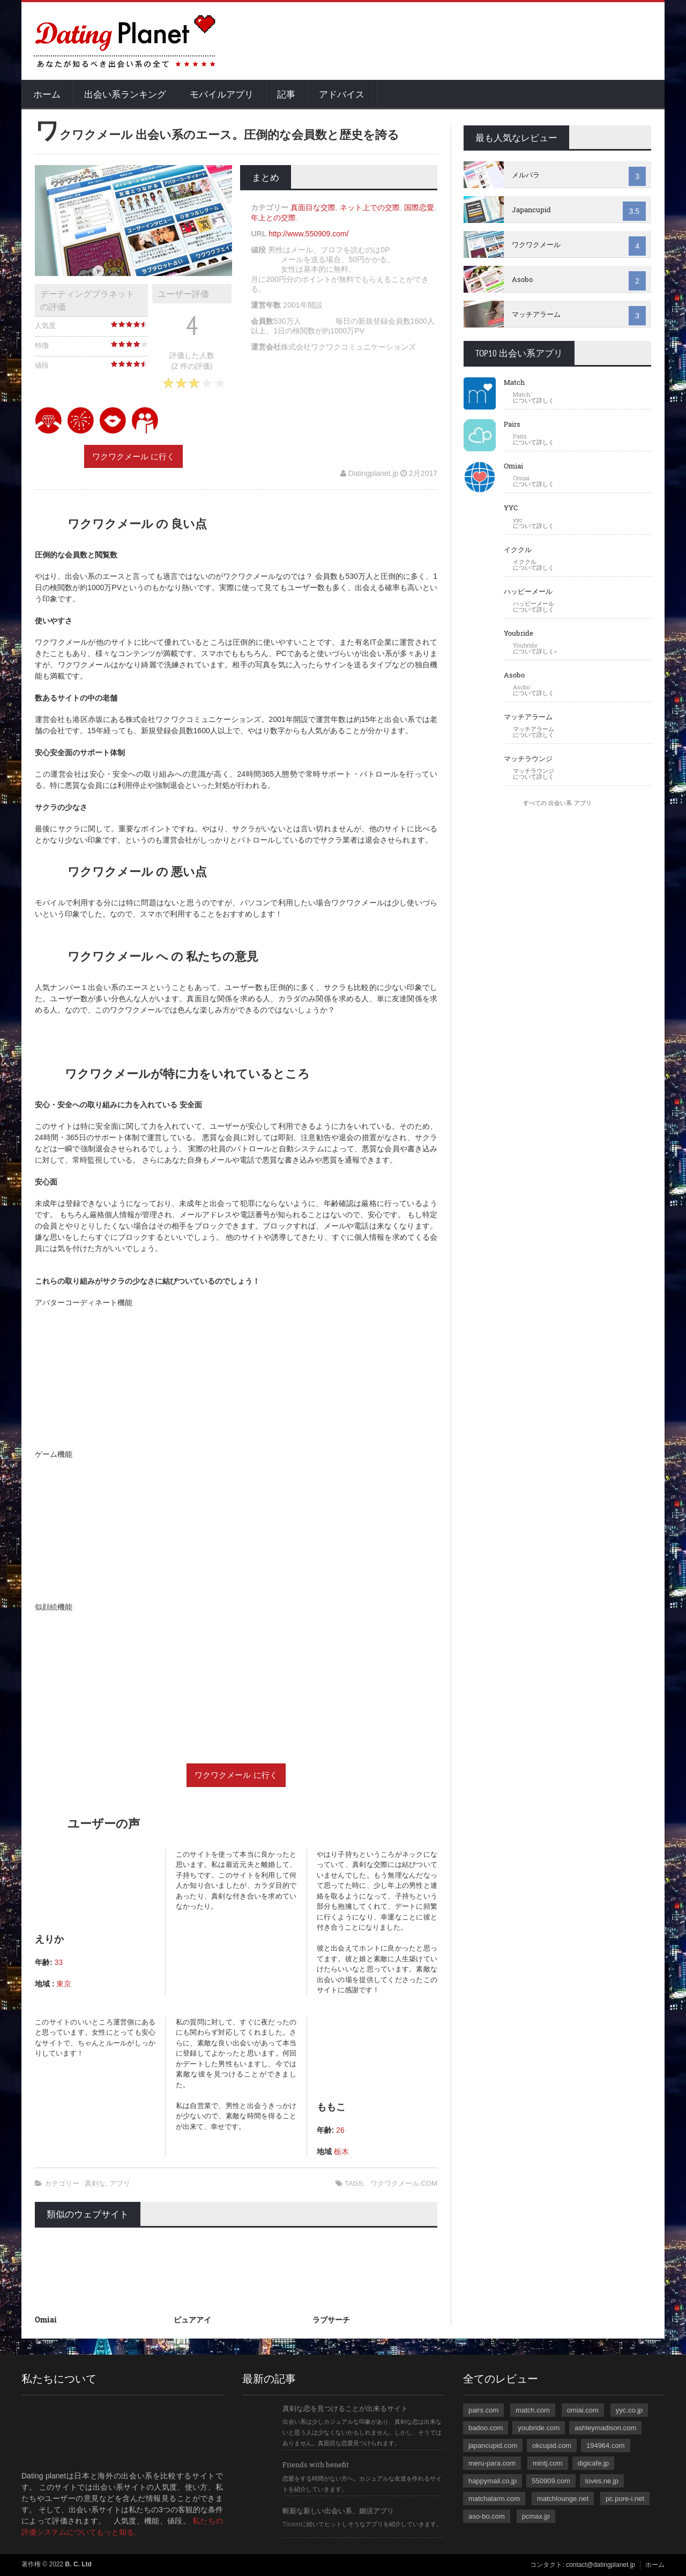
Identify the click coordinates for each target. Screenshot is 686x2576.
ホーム (47, 94)
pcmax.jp (536, 2516)
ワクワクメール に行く (133, 456)
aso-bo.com (486, 2516)
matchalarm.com (494, 2499)
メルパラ (526, 175)
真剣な (95, 2183)
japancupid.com (492, 2445)
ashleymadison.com (605, 2428)
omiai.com (583, 2410)
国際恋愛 (419, 207)
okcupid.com (551, 2445)
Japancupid (531, 209)
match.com (533, 2410)
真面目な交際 (312, 207)
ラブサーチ (331, 2319)
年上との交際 (273, 217)
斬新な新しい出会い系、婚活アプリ (338, 2510)
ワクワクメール (536, 244)
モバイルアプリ (221, 94)
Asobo (522, 279)
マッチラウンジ (528, 758)
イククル (518, 549)
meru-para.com (492, 2463)
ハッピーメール (528, 591)
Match (514, 382)
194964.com (605, 2445)
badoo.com (485, 2428)
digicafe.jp (593, 2463)
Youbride (518, 633)
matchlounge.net (562, 2499)
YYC (511, 507)
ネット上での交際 (370, 207)
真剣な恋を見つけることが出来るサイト (345, 2408)
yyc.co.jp (629, 2410)
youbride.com (539, 2428)
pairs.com (483, 2410)
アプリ (119, 2183)
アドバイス (341, 94)
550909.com (551, 2481)
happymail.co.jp (492, 2481)
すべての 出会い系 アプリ (557, 803)
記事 (286, 94)
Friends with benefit (315, 2464)
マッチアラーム (536, 314)
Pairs (512, 424)
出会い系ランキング (125, 94)
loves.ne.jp (601, 2481)
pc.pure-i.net (625, 2499)
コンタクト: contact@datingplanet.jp (582, 2564)
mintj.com (548, 2463)
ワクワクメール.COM (403, 2183)
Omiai (46, 2319)
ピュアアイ (192, 2319)
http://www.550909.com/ (308, 233)
